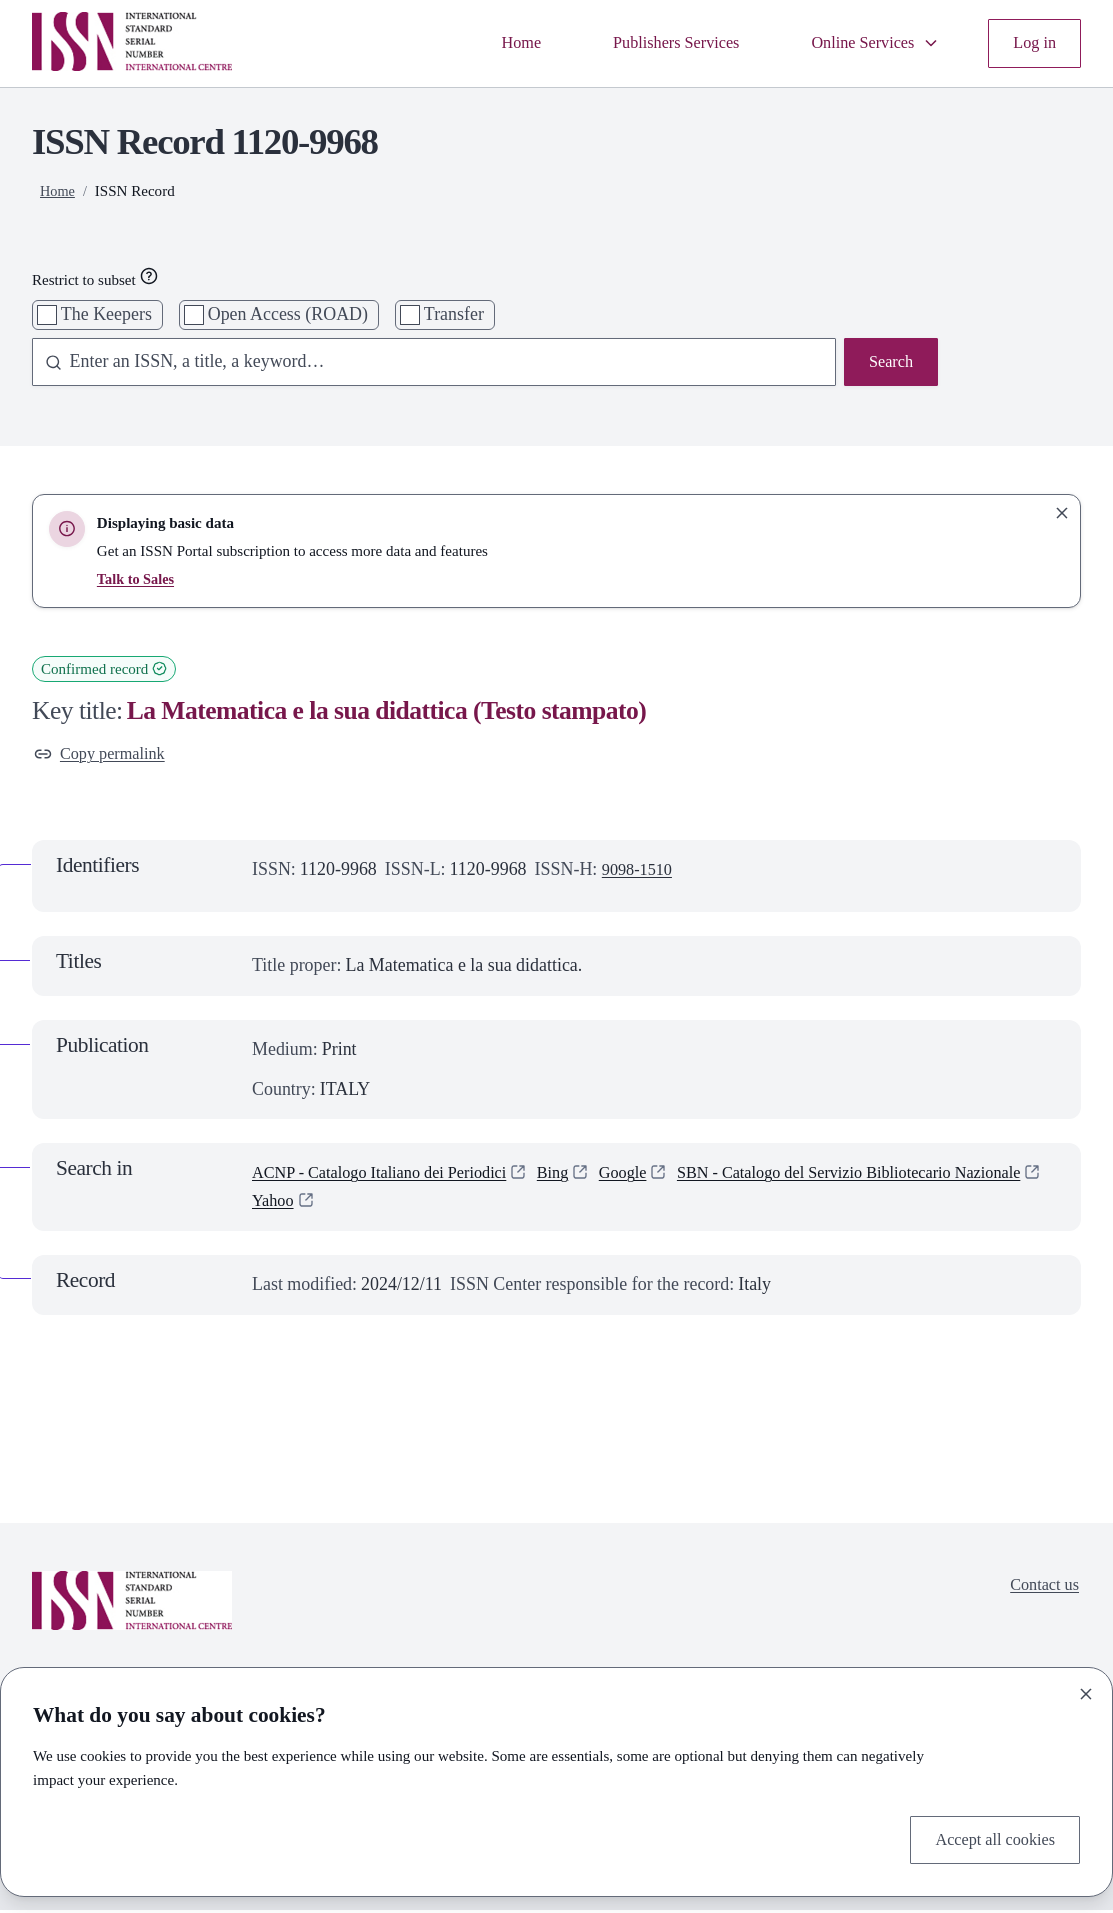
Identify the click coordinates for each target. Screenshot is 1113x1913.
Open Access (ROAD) (288, 314)
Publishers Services (654, 42)
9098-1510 (641, 873)
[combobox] (425, 364)
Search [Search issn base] (888, 363)
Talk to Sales (137, 579)
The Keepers (106, 314)
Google (655, 1176)
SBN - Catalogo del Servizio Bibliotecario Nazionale (442, 1204)
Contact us (1041, 1590)
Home (490, 42)
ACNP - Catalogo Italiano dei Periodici (393, 1176)
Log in (1032, 42)
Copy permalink (105, 755)
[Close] (1086, 1690)
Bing (581, 1176)
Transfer (454, 314)
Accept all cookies (989, 1837)
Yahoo (686, 1204)
